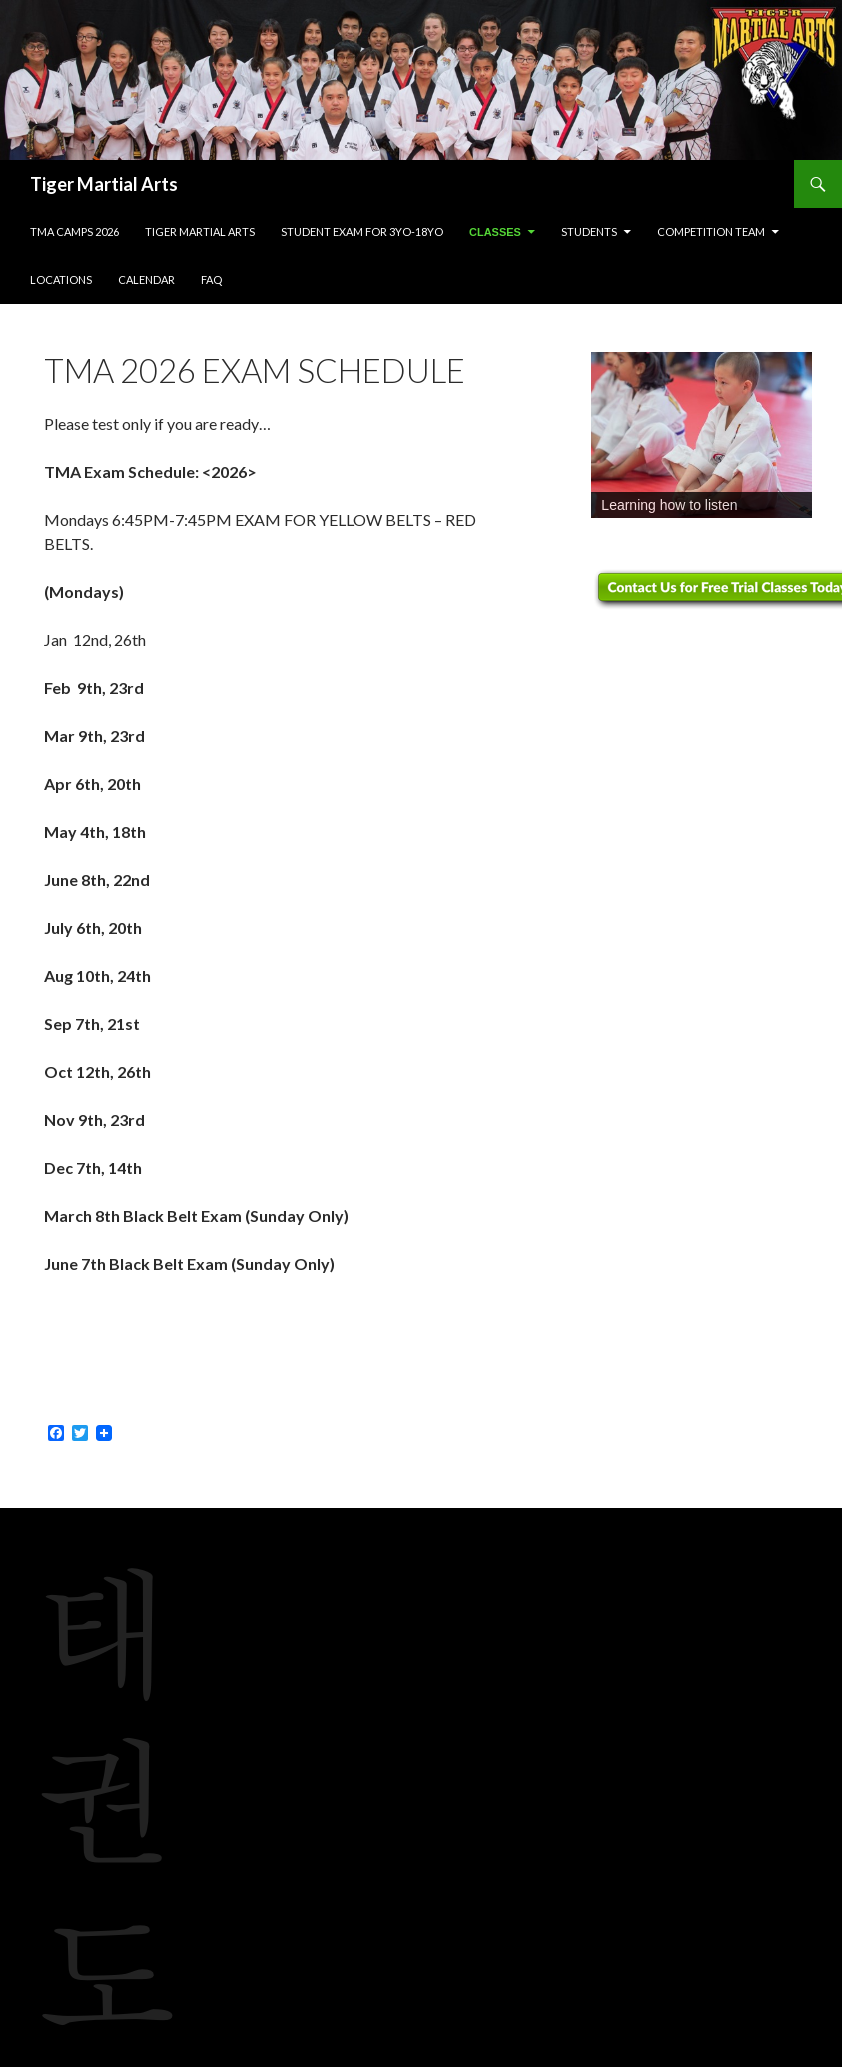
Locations (61, 279)
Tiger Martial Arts (104, 184)
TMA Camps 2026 (74, 231)
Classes (495, 232)
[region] (701, 434)
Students (589, 231)
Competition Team (711, 231)
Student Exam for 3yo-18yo (362, 231)
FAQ (211, 279)
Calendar (146, 279)
